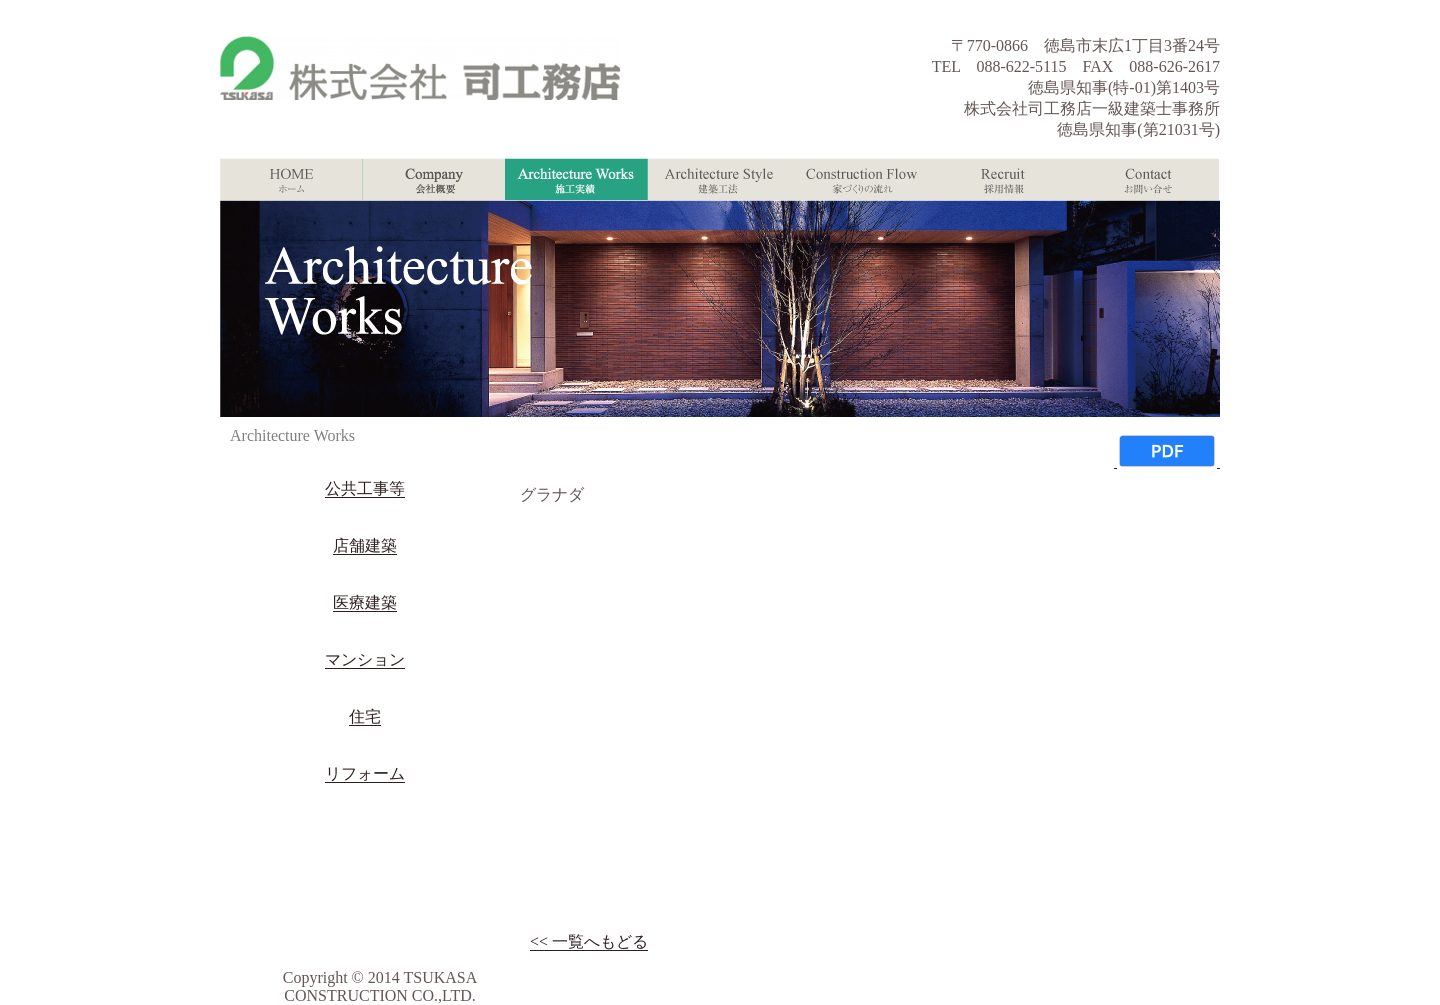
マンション (365, 659)
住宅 (365, 716)
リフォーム (365, 773)
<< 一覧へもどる (589, 941)
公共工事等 (365, 488)
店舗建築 (365, 545)
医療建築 (365, 602)
